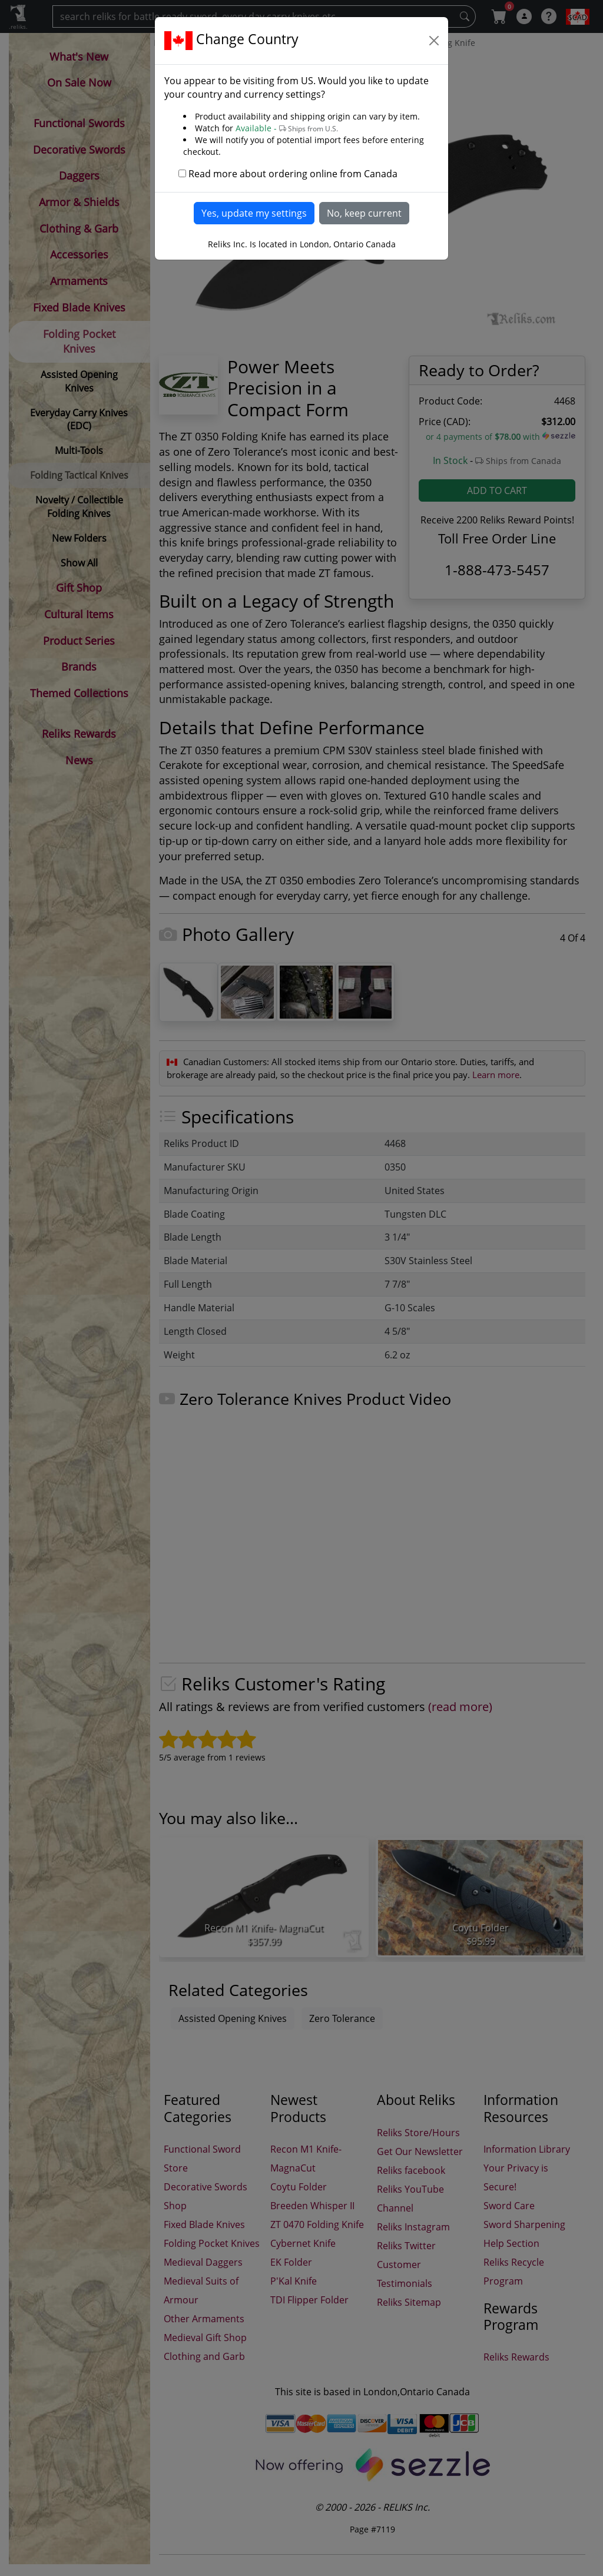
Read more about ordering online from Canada (292, 173)
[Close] (434, 40)
